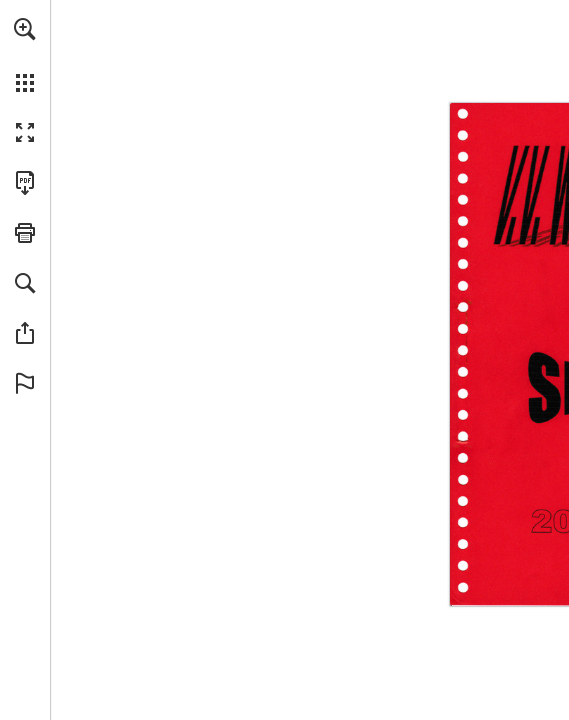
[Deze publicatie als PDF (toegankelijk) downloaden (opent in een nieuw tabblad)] (25, 183)
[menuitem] (25, 55)
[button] (25, 29)
